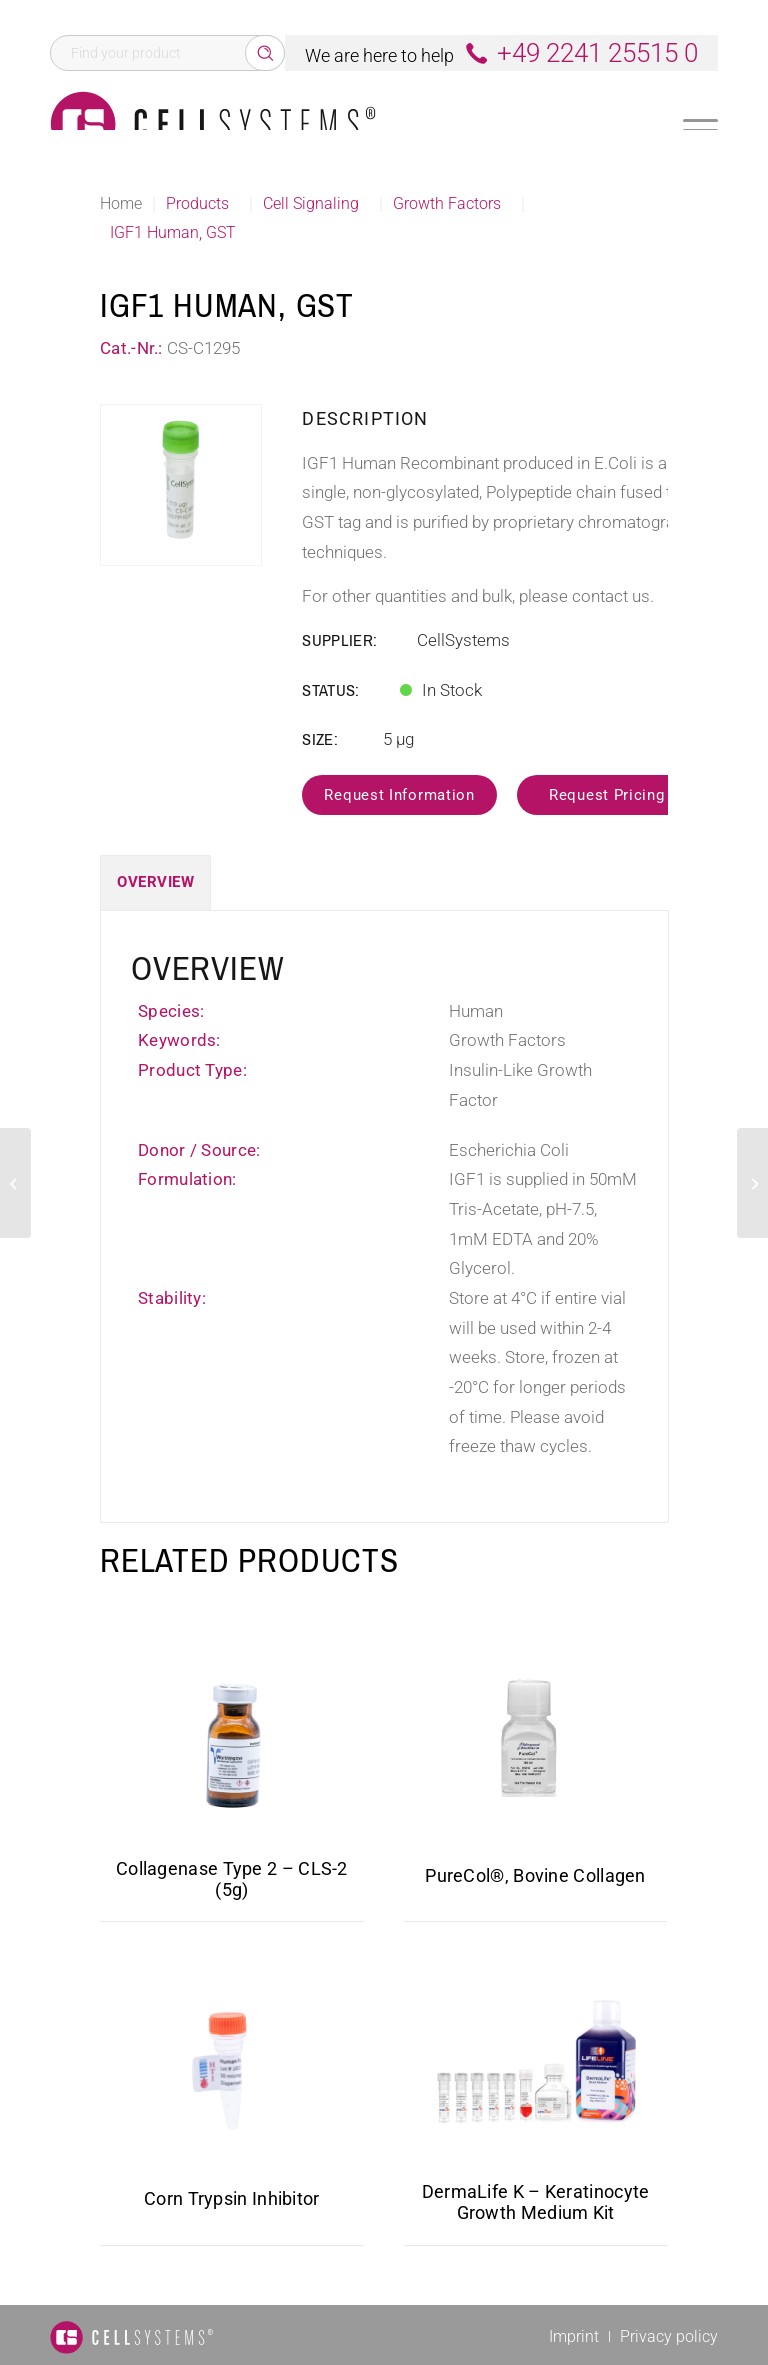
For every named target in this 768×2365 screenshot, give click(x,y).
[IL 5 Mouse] (15, 1183)
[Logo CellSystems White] (213, 124)
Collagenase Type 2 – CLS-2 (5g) (232, 1879)
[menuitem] (574, 2336)
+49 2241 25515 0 (597, 53)
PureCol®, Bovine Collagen (535, 1875)
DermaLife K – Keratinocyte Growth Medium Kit (536, 2202)
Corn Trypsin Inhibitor (232, 2198)
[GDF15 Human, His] (752, 1183)
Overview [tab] (155, 882)
